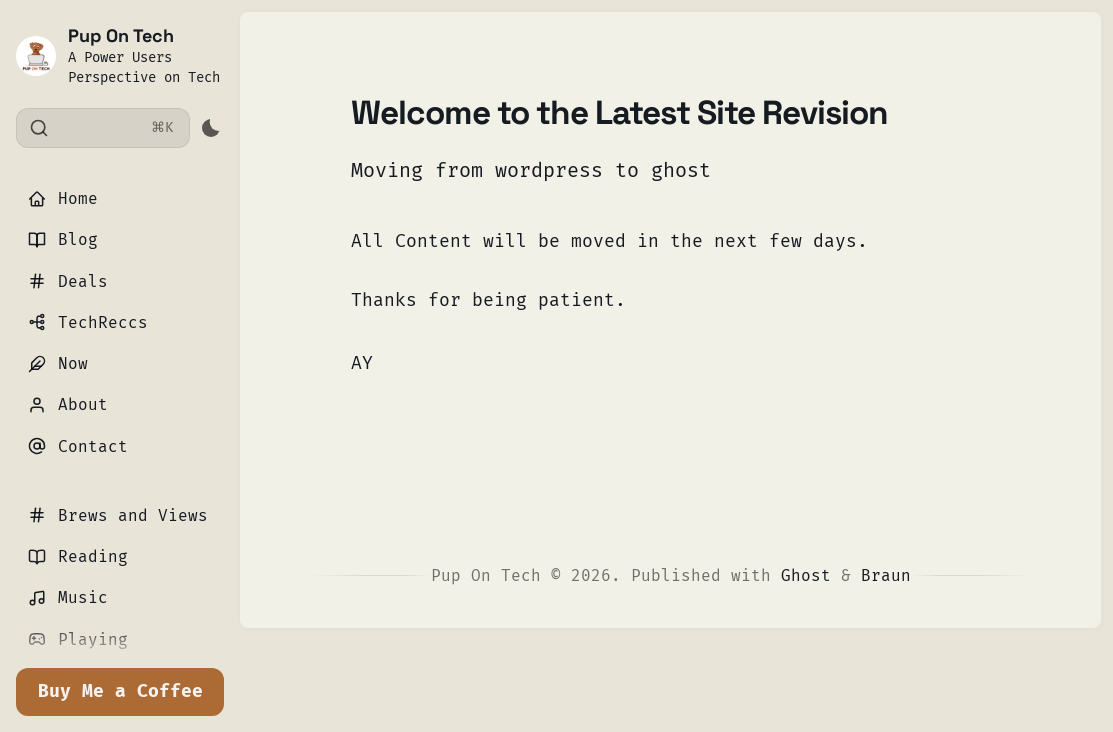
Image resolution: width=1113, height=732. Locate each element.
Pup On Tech (121, 35)
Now (58, 363)
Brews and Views (118, 515)
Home (63, 198)
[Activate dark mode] (210, 128)
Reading (78, 556)
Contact (78, 446)
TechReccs (88, 322)
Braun (886, 575)
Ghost (806, 575)
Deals (68, 281)
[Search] (103, 128)
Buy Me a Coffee (120, 691)
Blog (63, 239)
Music (68, 597)
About (68, 404)
